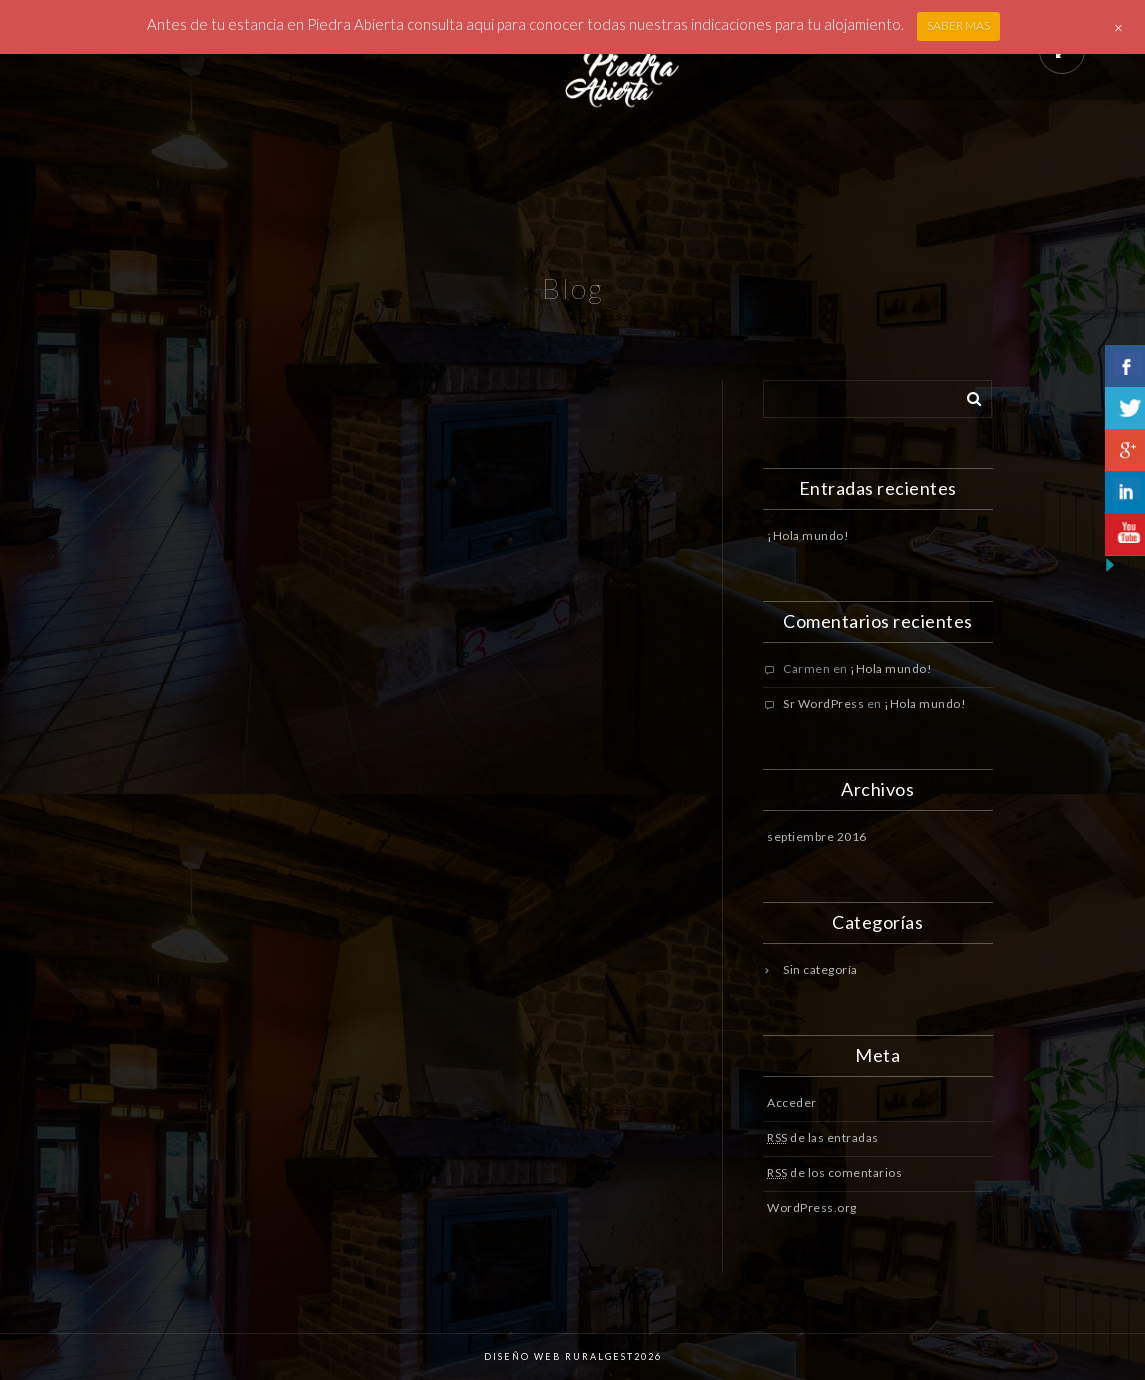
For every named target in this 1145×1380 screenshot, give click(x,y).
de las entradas (823, 1137)
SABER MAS (958, 25)
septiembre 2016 (817, 836)
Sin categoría (820, 969)
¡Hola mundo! (808, 535)
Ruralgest (597, 1356)
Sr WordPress (823, 703)
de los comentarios (834, 1172)
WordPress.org (812, 1207)
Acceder (792, 1102)
